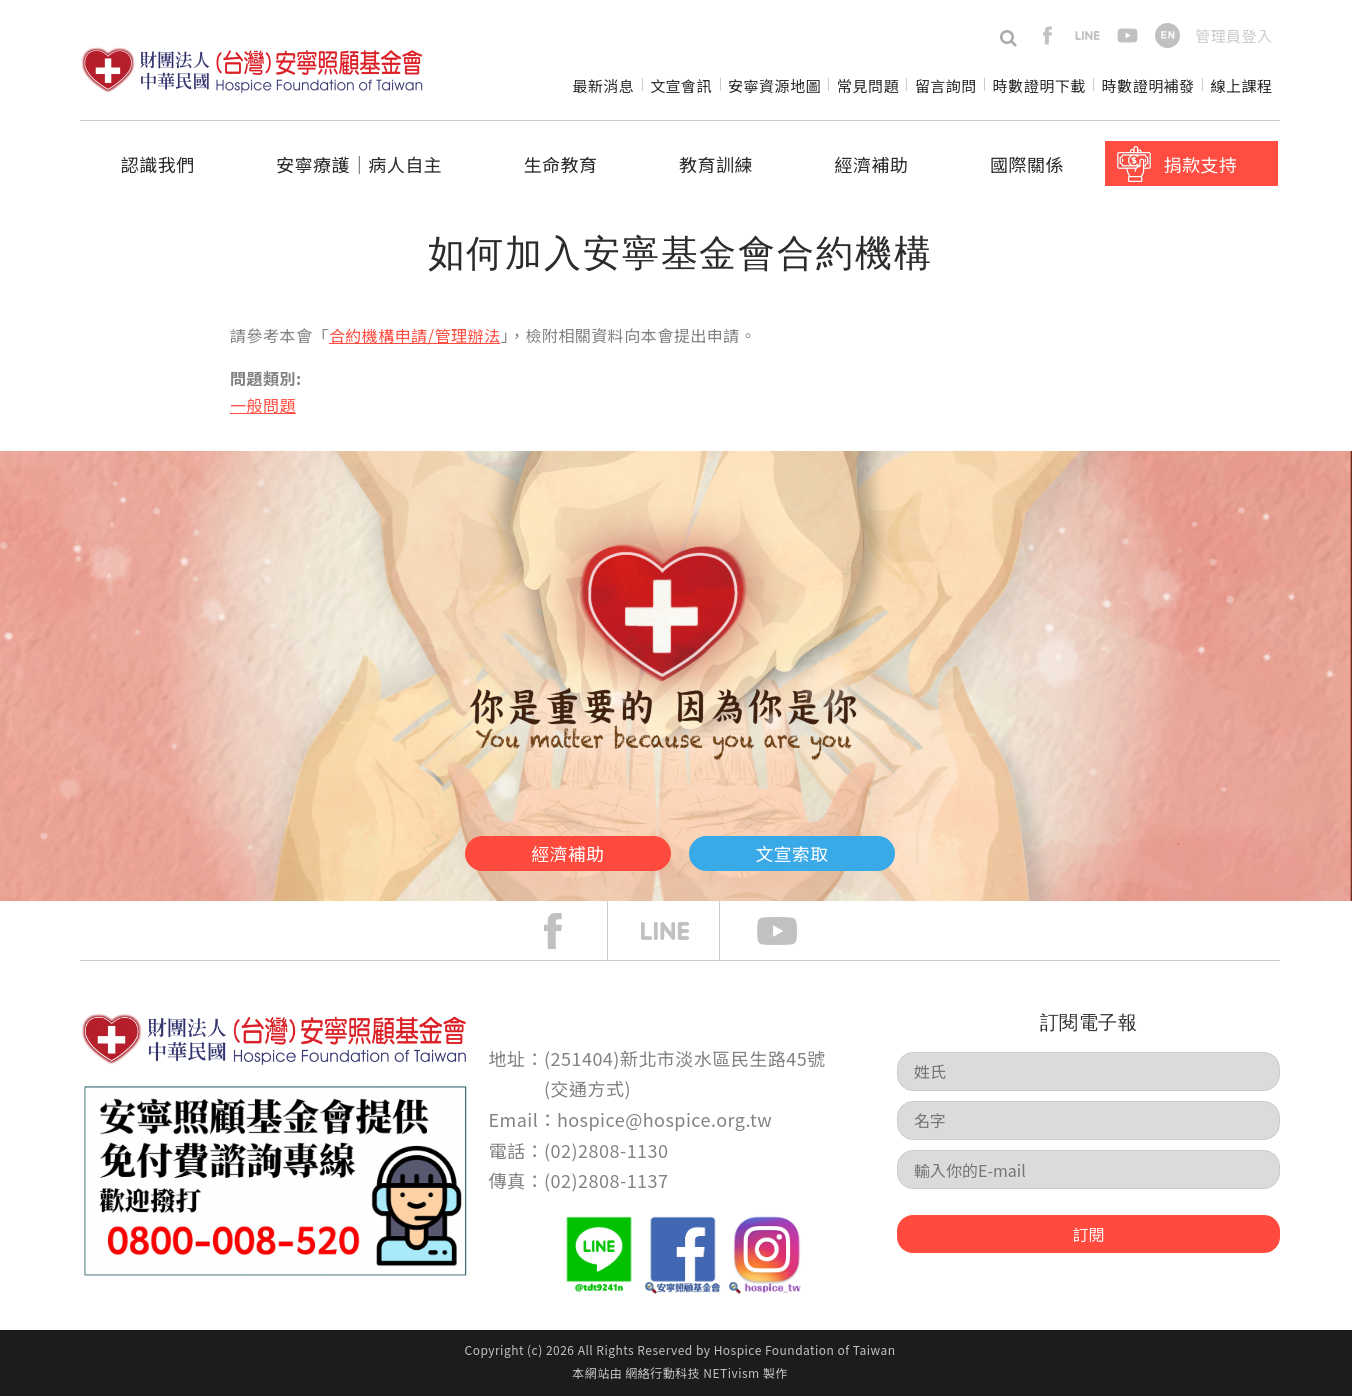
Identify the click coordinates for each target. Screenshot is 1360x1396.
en (1167, 35)
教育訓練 (716, 164)
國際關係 (1027, 164)
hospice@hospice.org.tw (664, 1119)
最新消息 (603, 85)
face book (568, 931)
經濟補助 (872, 164)
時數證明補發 (1148, 85)
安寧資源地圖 (774, 85)
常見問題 (868, 85)
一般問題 (263, 405)
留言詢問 (946, 85)
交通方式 (588, 1088)
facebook (1047, 35)
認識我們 (158, 164)
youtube (1127, 35)
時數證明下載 (1039, 85)
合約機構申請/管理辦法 (415, 335)
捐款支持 (1200, 164)
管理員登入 (1233, 35)
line (1087, 35)
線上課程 (1242, 85)
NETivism (731, 1372)
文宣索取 (836, 848)
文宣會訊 (681, 85)
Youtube (792, 931)
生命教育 (561, 164)
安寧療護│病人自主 (359, 164)
